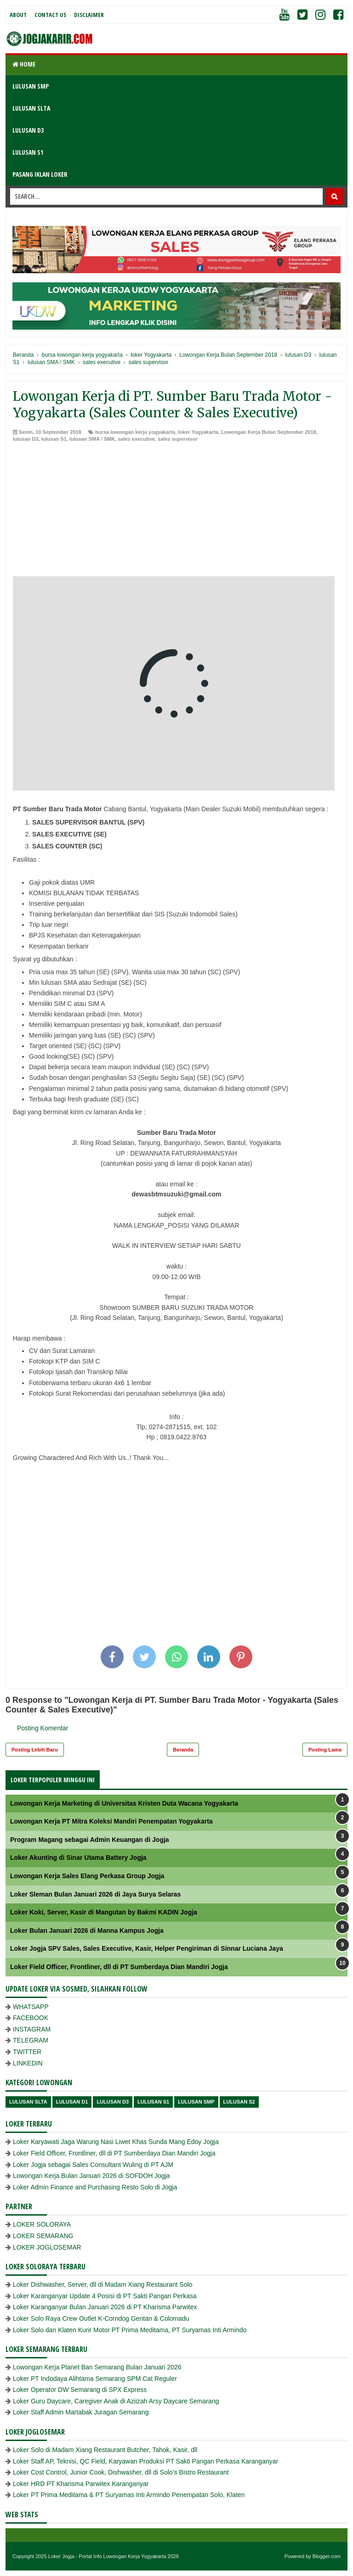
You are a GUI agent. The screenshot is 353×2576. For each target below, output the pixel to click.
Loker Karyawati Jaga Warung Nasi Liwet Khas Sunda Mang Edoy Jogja (116, 2141)
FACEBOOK (30, 2017)
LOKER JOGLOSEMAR (47, 2247)
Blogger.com (327, 2556)
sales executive (136, 439)
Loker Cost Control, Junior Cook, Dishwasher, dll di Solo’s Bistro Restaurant (121, 2472)
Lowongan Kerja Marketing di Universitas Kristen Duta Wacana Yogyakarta (124, 1803)
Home (23, 64)
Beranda (183, 1749)
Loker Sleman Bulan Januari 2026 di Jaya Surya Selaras (95, 1894)
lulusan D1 (72, 2102)
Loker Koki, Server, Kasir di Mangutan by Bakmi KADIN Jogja (103, 1912)
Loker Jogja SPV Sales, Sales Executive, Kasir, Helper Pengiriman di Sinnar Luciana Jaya (146, 1948)
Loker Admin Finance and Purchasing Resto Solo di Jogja (95, 2187)
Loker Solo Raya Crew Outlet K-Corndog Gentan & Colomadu (101, 2318)
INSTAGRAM (32, 2029)
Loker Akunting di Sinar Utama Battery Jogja (78, 1857)
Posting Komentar (42, 1728)
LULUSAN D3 (28, 130)
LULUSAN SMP (30, 86)
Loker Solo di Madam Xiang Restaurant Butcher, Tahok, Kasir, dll (105, 2449)
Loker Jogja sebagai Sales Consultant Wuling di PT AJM (93, 2164)
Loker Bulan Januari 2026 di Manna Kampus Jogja (87, 1930)
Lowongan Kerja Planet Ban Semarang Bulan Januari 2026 (97, 2367)
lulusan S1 (54, 439)
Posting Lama (325, 1749)
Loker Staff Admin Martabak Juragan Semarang (80, 2412)
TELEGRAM (30, 2040)
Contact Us (50, 15)
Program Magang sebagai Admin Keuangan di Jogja (89, 1839)
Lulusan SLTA (28, 2102)
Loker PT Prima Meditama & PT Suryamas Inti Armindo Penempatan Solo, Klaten (129, 2494)
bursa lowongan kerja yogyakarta (135, 432)
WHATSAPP (31, 2006)
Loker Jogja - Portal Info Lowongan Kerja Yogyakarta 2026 (113, 2556)
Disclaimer (89, 15)
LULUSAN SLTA (31, 108)
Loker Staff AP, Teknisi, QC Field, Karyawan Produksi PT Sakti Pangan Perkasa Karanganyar (145, 2461)
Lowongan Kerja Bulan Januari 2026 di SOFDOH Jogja (91, 2175)
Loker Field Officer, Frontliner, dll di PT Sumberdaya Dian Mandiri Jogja (119, 1966)
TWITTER (27, 2051)
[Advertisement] (176, 512)
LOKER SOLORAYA (42, 2224)
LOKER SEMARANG (43, 2235)
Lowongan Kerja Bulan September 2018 (268, 432)
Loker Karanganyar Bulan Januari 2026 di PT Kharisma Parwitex (105, 2307)
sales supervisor (178, 439)
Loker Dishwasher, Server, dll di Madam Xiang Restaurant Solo (103, 2284)
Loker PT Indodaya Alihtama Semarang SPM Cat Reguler (95, 2378)
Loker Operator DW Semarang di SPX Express (80, 2389)
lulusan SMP (196, 2102)
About (18, 15)
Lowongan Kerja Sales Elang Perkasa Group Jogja (87, 1876)
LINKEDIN (28, 2063)
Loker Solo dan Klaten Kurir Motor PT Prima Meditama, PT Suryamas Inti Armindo (129, 2330)
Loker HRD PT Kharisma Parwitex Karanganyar (80, 2483)
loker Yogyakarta (198, 432)
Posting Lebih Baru (34, 1749)
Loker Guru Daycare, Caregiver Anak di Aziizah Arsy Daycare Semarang (116, 2401)
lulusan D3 (26, 439)
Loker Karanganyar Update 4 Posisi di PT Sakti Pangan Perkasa (105, 2296)
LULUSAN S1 (27, 152)
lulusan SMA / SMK (92, 439)
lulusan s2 (239, 2102)
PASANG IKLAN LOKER (40, 174)
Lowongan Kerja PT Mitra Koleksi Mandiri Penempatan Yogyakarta (111, 1821)
